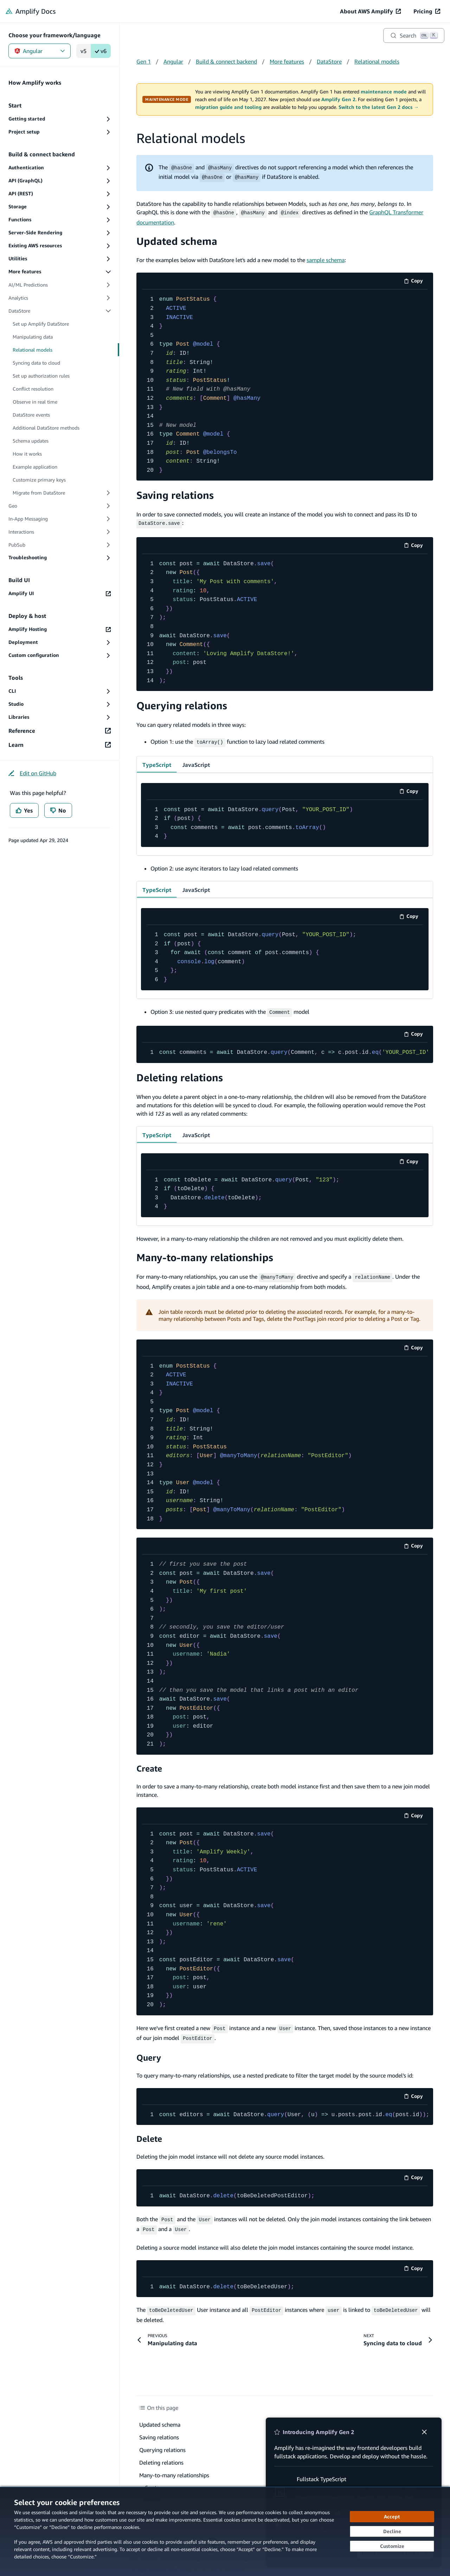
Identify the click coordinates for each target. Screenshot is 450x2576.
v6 (101, 50)
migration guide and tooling (228, 107)
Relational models (376, 61)
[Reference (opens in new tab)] (59, 731)
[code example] (284, 384)
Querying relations (181, 704)
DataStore (329, 61)
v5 (83, 50)
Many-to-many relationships (204, 1254)
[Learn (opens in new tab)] (59, 745)
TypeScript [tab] (156, 762)
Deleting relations (179, 1074)
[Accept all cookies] (392, 2516)
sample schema (326, 259)
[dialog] (225, 2531)
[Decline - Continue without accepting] (392, 2531)
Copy (416, 281)
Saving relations (175, 494)
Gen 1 (143, 61)
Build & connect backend (226, 61)
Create (149, 1764)
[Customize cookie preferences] (392, 2546)
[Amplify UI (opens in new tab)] (59, 593)
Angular (39, 50)
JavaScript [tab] (196, 762)
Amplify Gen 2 (338, 99)
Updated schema (176, 240)
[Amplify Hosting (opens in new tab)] (59, 629)
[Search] (413, 35)
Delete (149, 2133)
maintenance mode (384, 92)
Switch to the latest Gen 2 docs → (379, 107)
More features (287, 61)
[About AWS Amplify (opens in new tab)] (370, 11)
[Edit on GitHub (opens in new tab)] (32, 773)
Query (148, 2052)
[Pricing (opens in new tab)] (426, 11)
